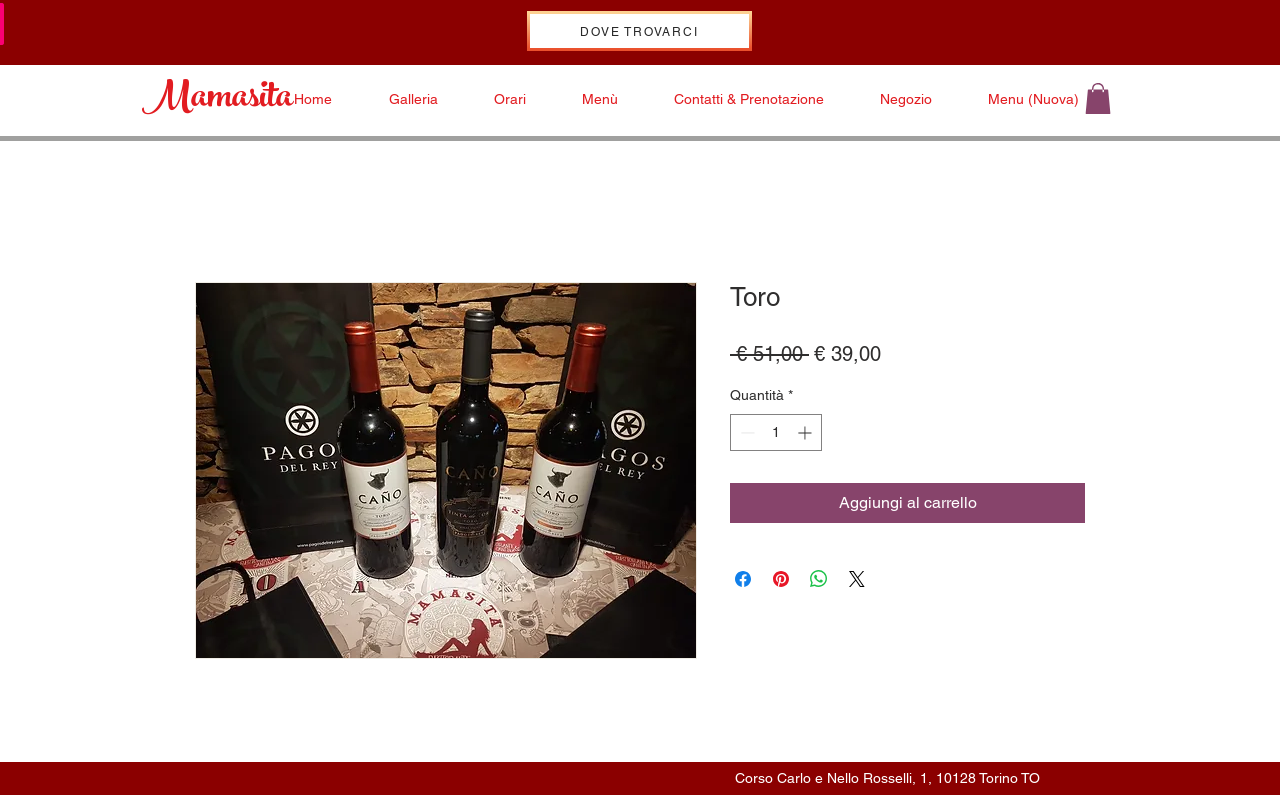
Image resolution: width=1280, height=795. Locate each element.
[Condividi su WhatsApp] (819, 579)
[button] (1098, 98)
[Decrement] (745, 432)
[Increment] (806, 432)
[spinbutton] (776, 432)
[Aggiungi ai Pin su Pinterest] (781, 579)
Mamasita (217, 100)
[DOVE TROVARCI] (639, 31)
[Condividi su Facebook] (743, 579)
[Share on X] (857, 579)
